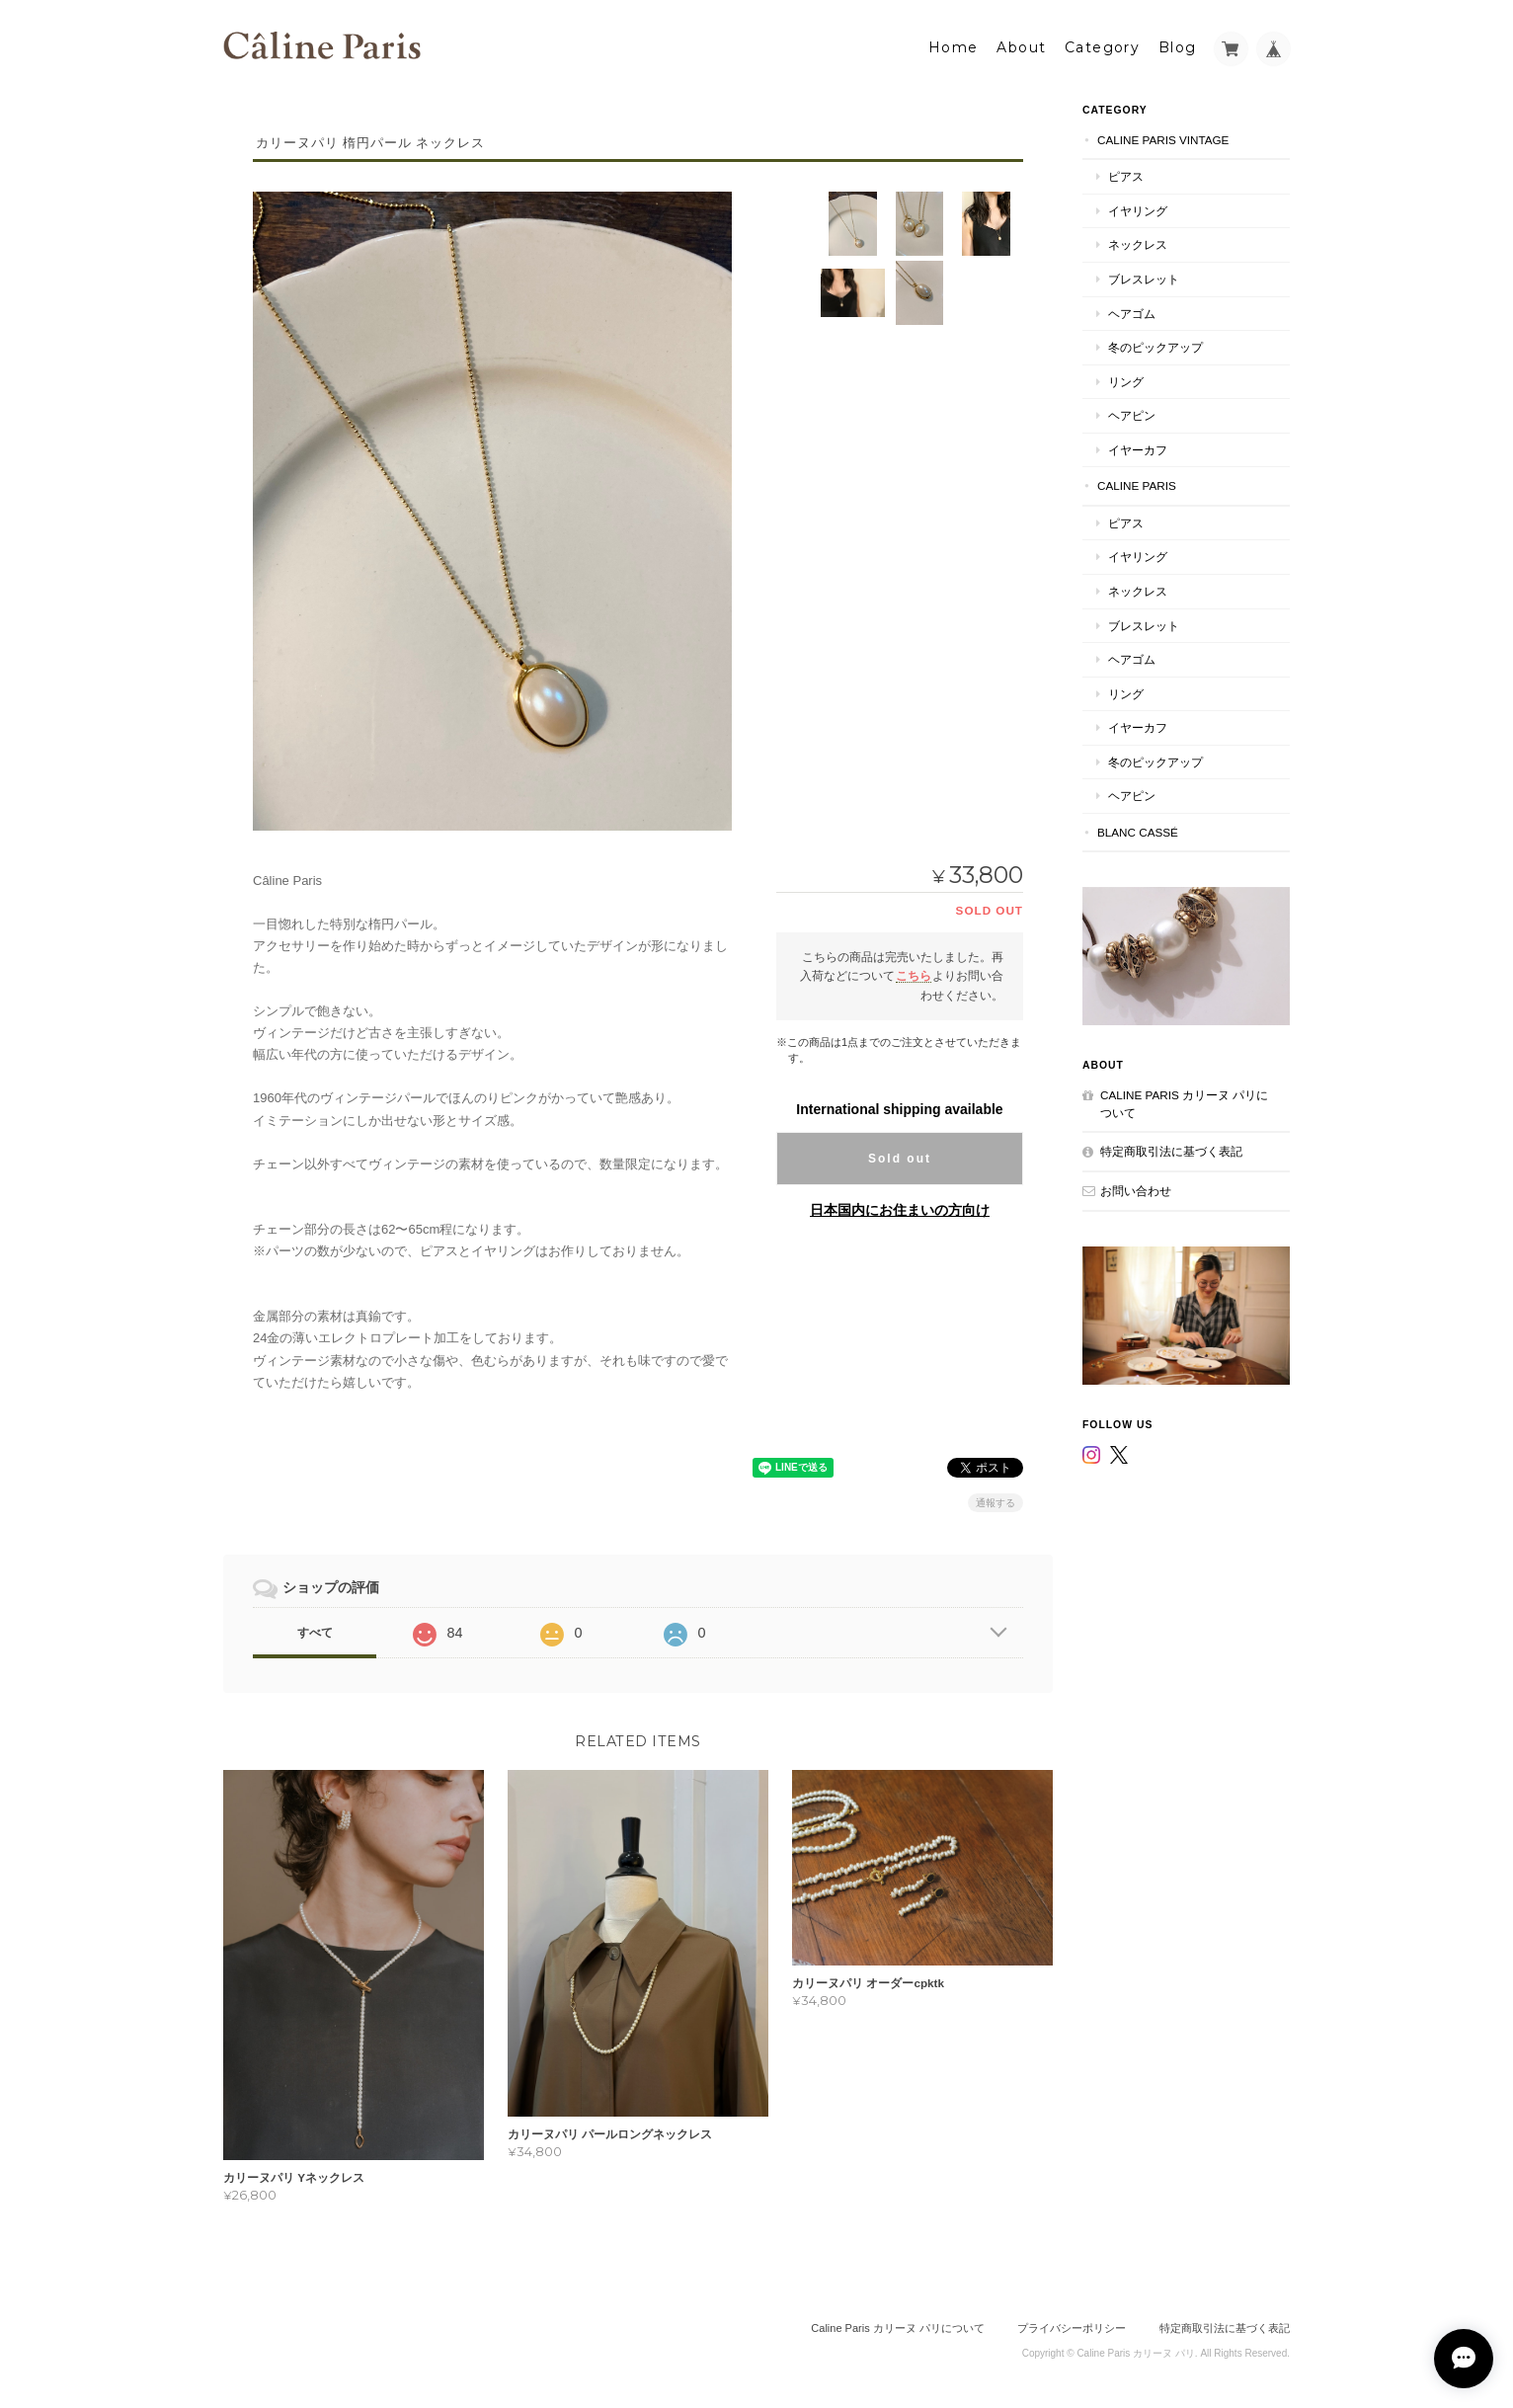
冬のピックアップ (1155, 346)
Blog (1177, 46)
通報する (995, 1500)
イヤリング (1137, 208)
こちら (913, 974)
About (1021, 46)
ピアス (1126, 175)
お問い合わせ (1135, 1188)
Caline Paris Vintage (1163, 137)
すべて (315, 1631)
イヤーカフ (1137, 447)
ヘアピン (1131, 414)
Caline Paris (1136, 484)
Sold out (899, 1157)
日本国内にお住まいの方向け (900, 1208)
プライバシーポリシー (1071, 2327)
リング (1126, 379)
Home (953, 46)
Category (1102, 46)
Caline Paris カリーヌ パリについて (1184, 1102)
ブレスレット (1143, 278)
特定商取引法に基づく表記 (1171, 1150)
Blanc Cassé (1137, 830)
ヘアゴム (1131, 311)
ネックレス (1137, 243)
